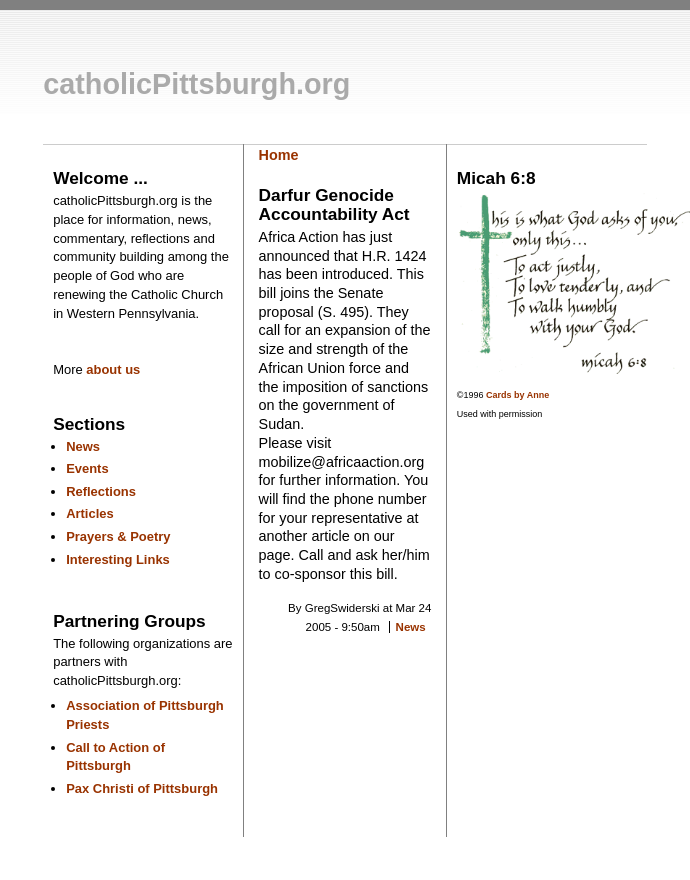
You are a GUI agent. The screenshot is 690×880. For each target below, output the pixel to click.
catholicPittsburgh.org (196, 84)
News (83, 446)
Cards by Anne (517, 395)
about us (113, 369)
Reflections (101, 491)
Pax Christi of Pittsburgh (142, 788)
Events (87, 468)
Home (279, 155)
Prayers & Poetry (118, 536)
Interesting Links (118, 559)
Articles (90, 513)
